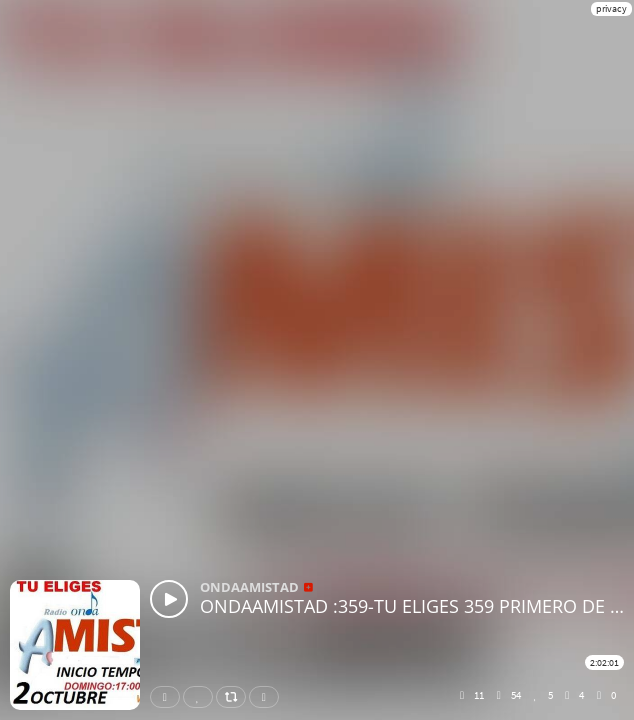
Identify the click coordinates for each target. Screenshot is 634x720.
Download (268, 697)
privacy (611, 8)
